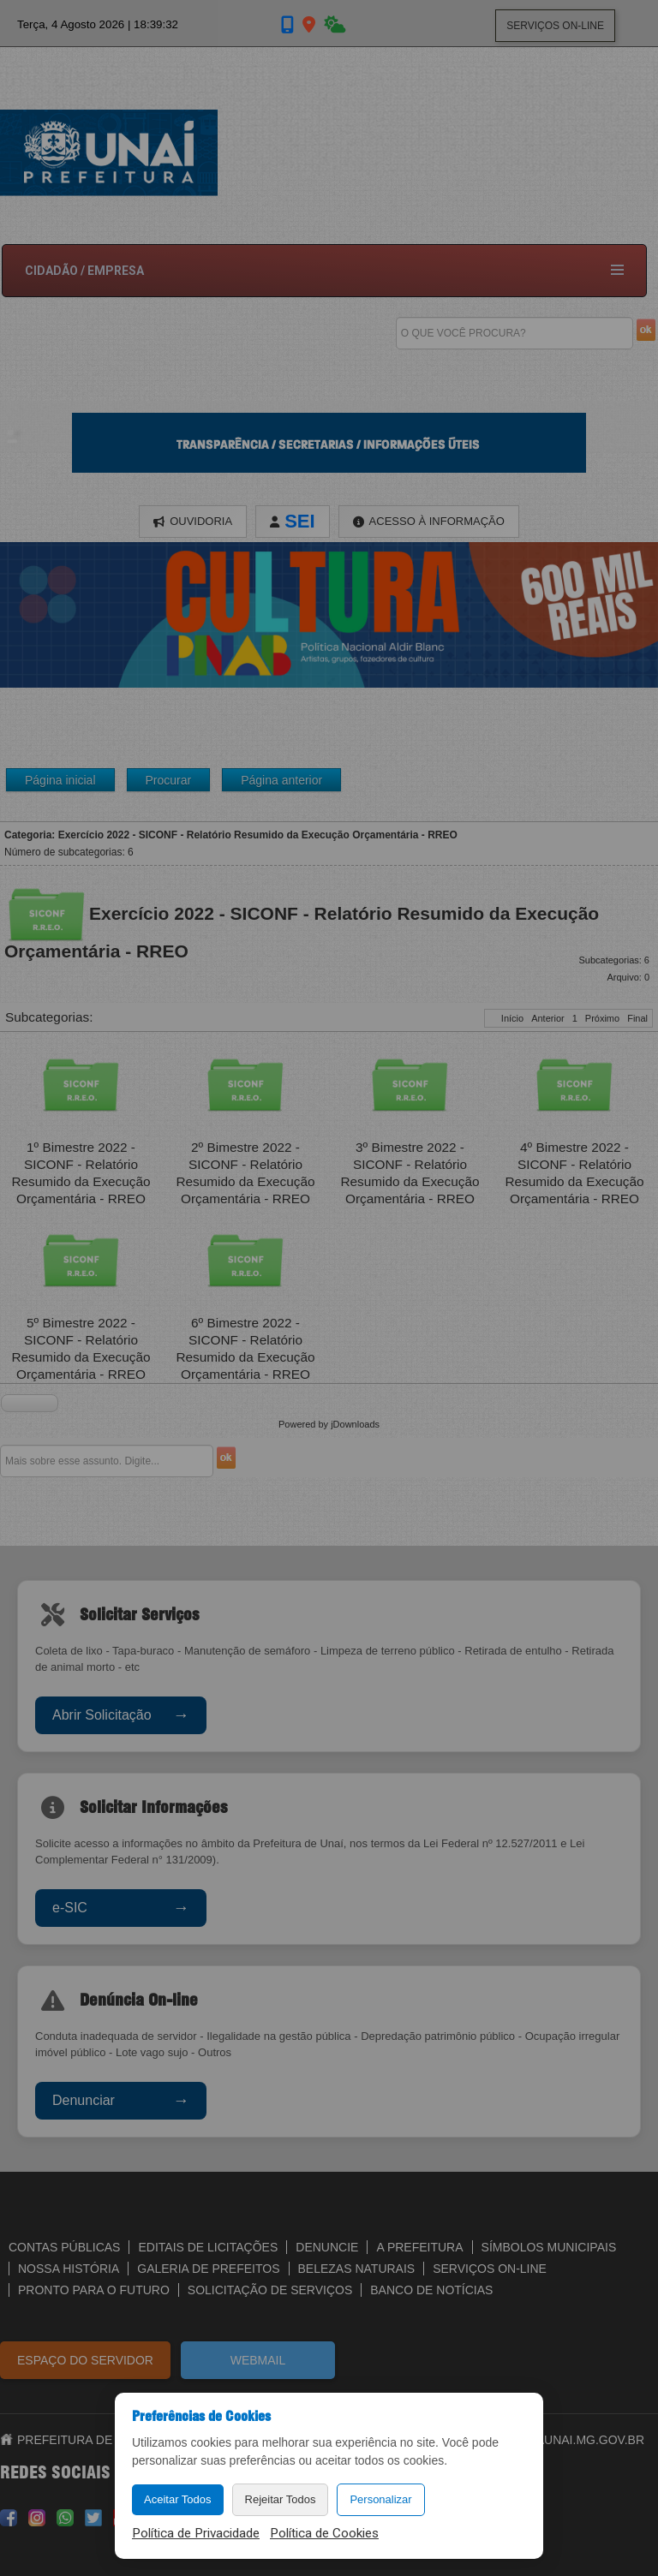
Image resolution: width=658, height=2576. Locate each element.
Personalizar (380, 2499)
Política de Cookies (324, 2533)
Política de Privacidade (196, 2533)
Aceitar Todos (178, 2499)
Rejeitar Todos (280, 2499)
